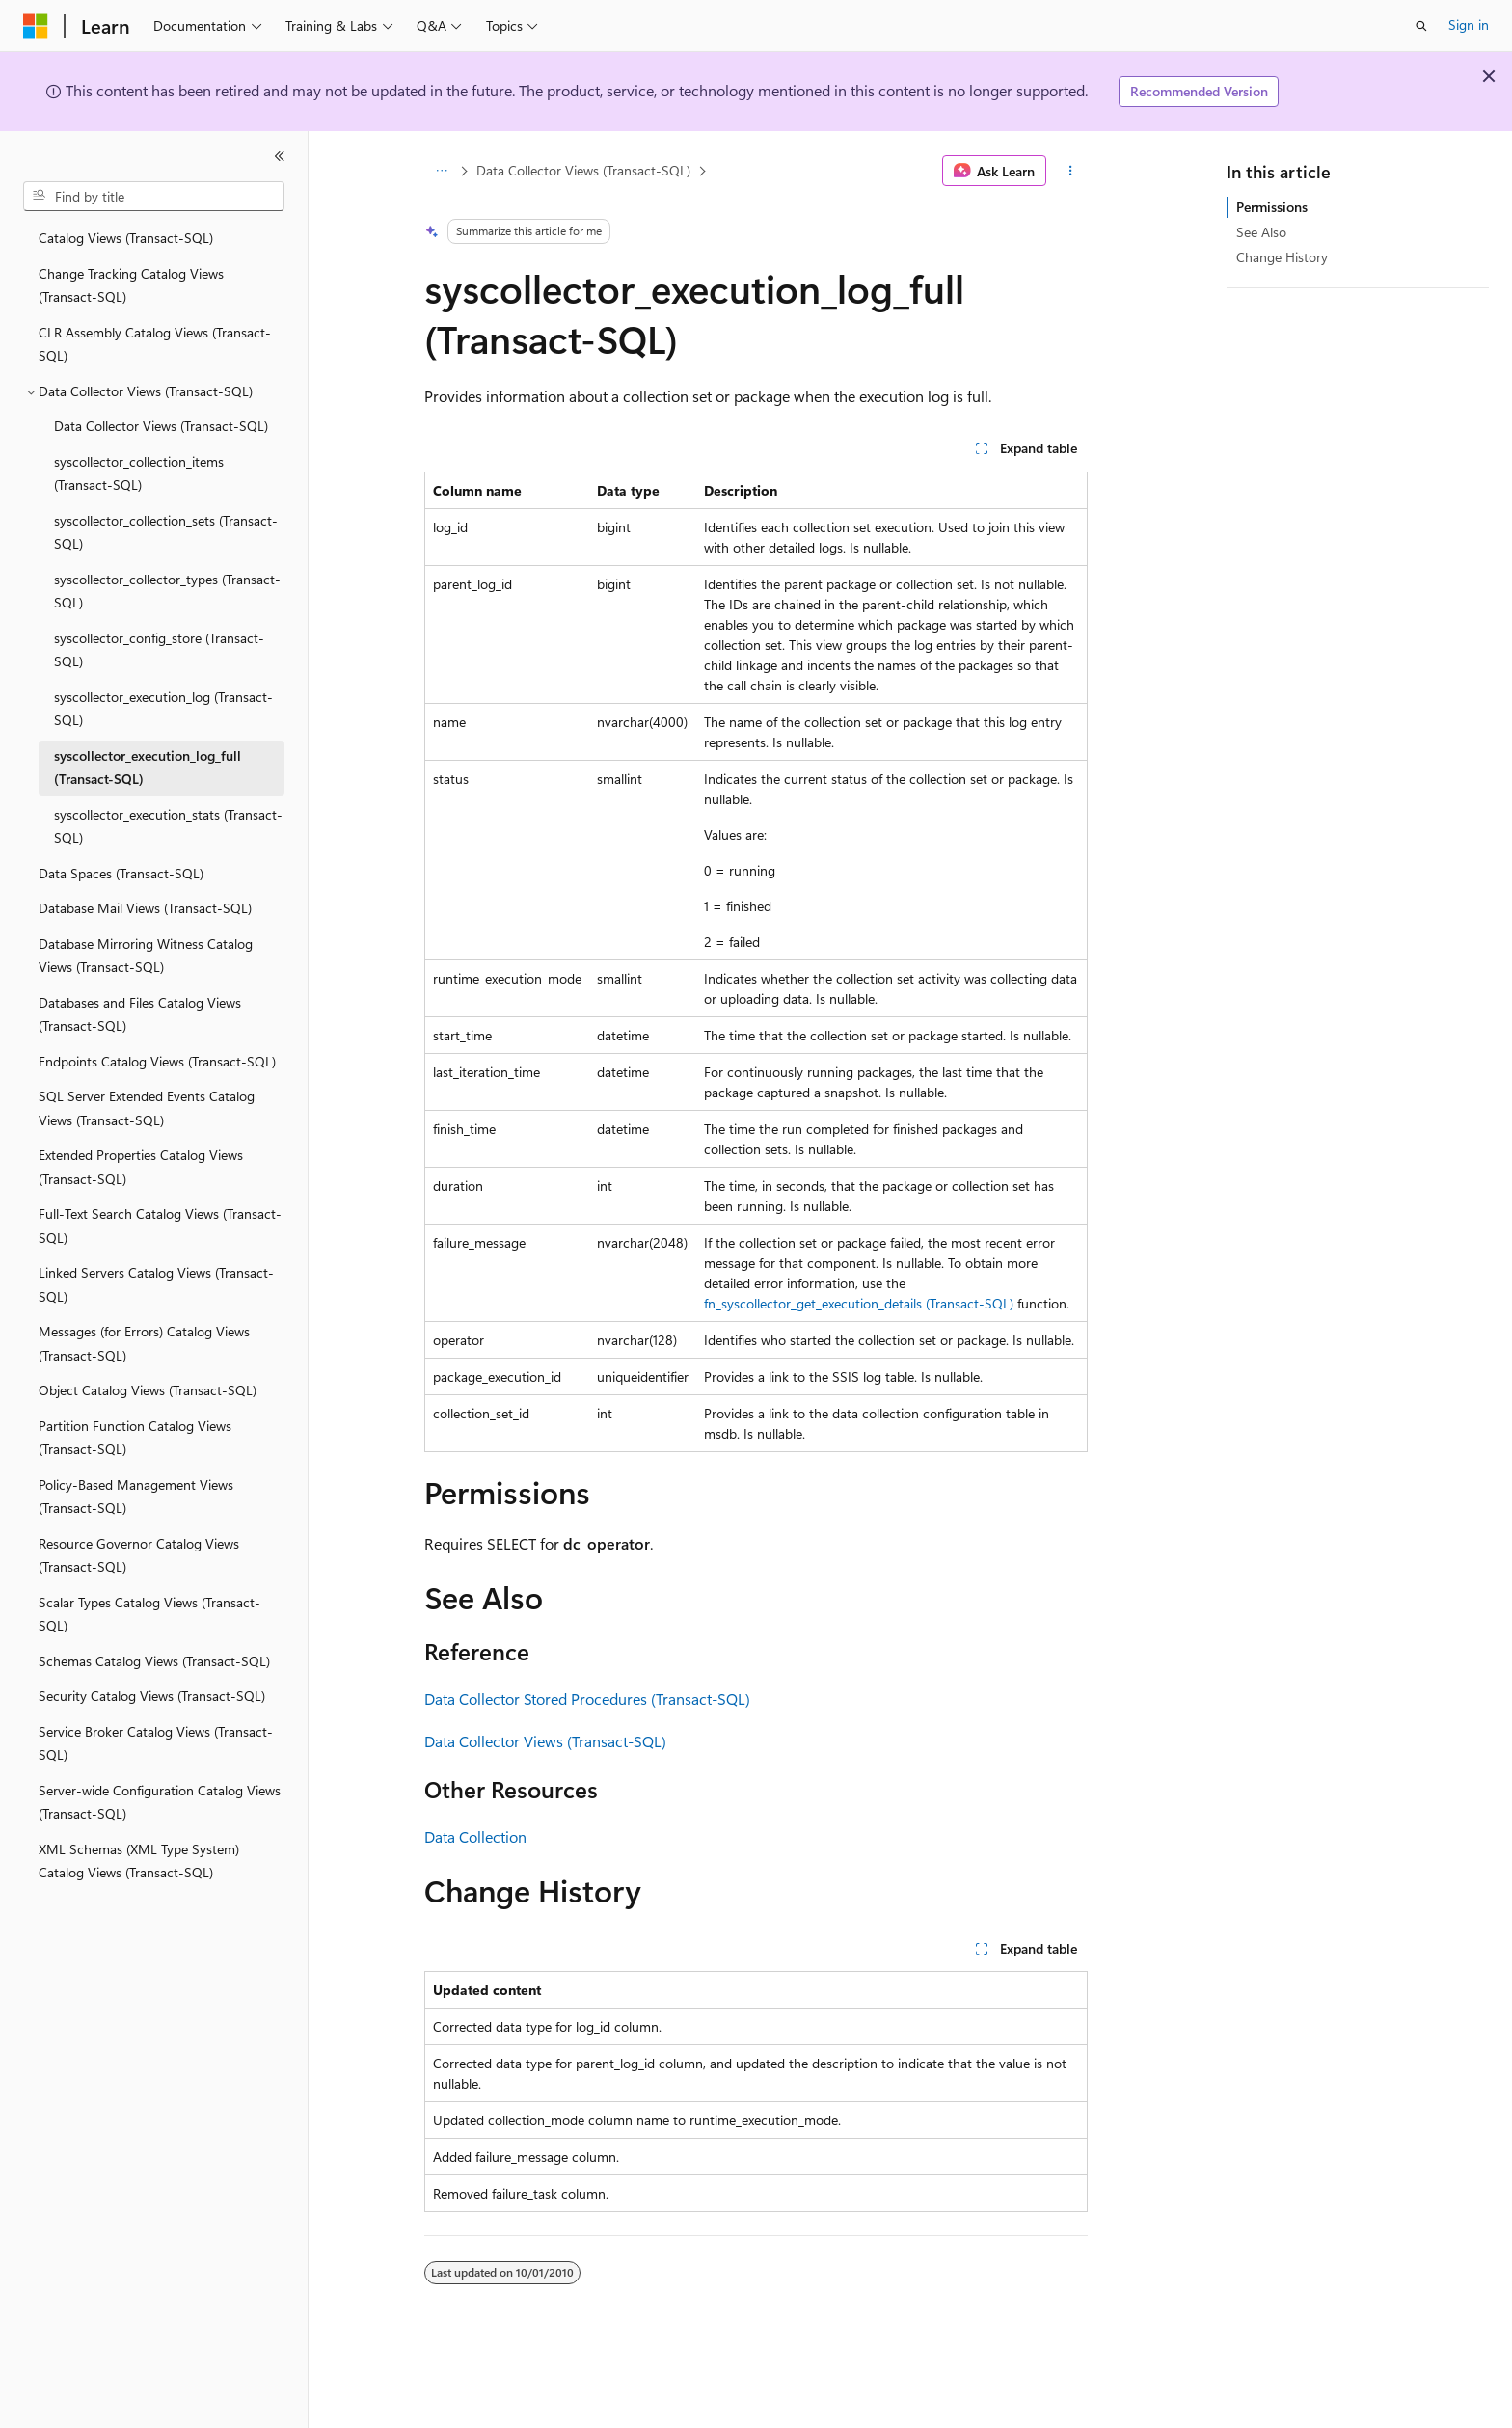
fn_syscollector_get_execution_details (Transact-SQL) (858, 1303)
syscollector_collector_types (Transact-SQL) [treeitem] (167, 591)
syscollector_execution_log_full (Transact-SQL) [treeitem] (147, 767)
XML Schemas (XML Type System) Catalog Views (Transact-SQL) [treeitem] (139, 1861)
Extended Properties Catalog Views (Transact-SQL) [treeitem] (141, 1167)
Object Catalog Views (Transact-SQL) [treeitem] (147, 1390)
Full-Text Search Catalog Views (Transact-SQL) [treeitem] (160, 1225)
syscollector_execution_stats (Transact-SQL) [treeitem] (168, 826)
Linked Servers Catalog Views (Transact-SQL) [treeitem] (156, 1284)
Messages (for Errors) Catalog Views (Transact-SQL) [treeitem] (144, 1343)
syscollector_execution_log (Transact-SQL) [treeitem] (163, 709)
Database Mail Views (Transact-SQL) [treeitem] (145, 908)
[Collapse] (279, 156)
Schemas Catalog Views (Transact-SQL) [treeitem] (154, 1661)
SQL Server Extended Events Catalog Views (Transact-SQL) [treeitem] (147, 1108)
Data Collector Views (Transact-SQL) (583, 170)
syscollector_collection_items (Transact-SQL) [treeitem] (139, 473)
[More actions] (1071, 170)
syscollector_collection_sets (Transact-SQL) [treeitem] (166, 532)
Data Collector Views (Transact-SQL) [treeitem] (161, 426)
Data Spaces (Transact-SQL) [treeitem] (121, 873)
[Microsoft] (35, 26)
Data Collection (475, 1836)
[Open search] (1421, 26)
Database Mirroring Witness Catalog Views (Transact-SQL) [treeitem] (146, 955)
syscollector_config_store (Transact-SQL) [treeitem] (159, 650)
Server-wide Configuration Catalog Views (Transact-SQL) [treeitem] (160, 1802)
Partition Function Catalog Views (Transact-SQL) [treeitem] (135, 1437)
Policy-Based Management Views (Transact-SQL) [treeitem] (136, 1496)
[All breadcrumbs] (441, 170)
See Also (1261, 232)
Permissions (1272, 207)
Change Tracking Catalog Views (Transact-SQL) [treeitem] (131, 285)
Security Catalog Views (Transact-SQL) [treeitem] (152, 1695)
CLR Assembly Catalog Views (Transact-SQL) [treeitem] (155, 344)
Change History (1282, 257)
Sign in (1468, 24)
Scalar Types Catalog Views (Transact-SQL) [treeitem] (149, 1614)
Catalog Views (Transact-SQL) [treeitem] (126, 238)
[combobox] (153, 196)
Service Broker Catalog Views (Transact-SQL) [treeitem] (156, 1743)
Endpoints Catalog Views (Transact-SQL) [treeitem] (157, 1061)
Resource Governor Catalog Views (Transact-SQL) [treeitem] (139, 1555)
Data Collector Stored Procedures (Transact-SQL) (587, 1698)
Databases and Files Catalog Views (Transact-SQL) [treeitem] (140, 1014)
